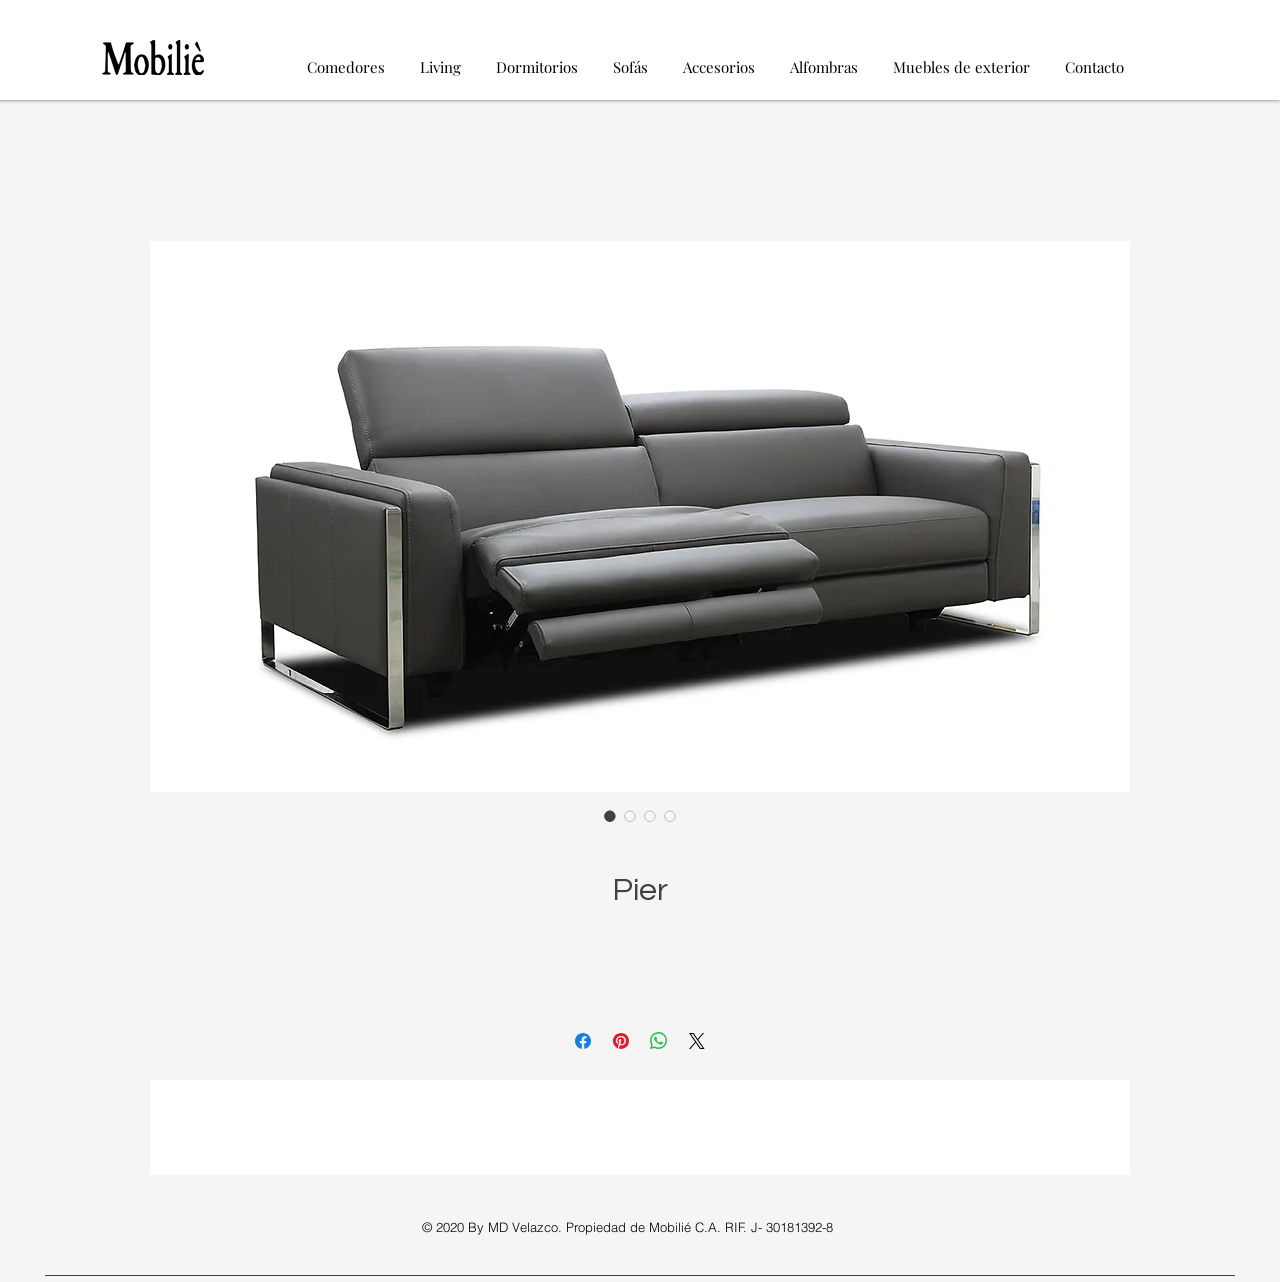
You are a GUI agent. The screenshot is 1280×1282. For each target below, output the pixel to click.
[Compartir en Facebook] (583, 1041)
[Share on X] (697, 1041)
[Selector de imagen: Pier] (610, 816)
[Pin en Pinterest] (621, 1041)
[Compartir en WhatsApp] (659, 1041)
